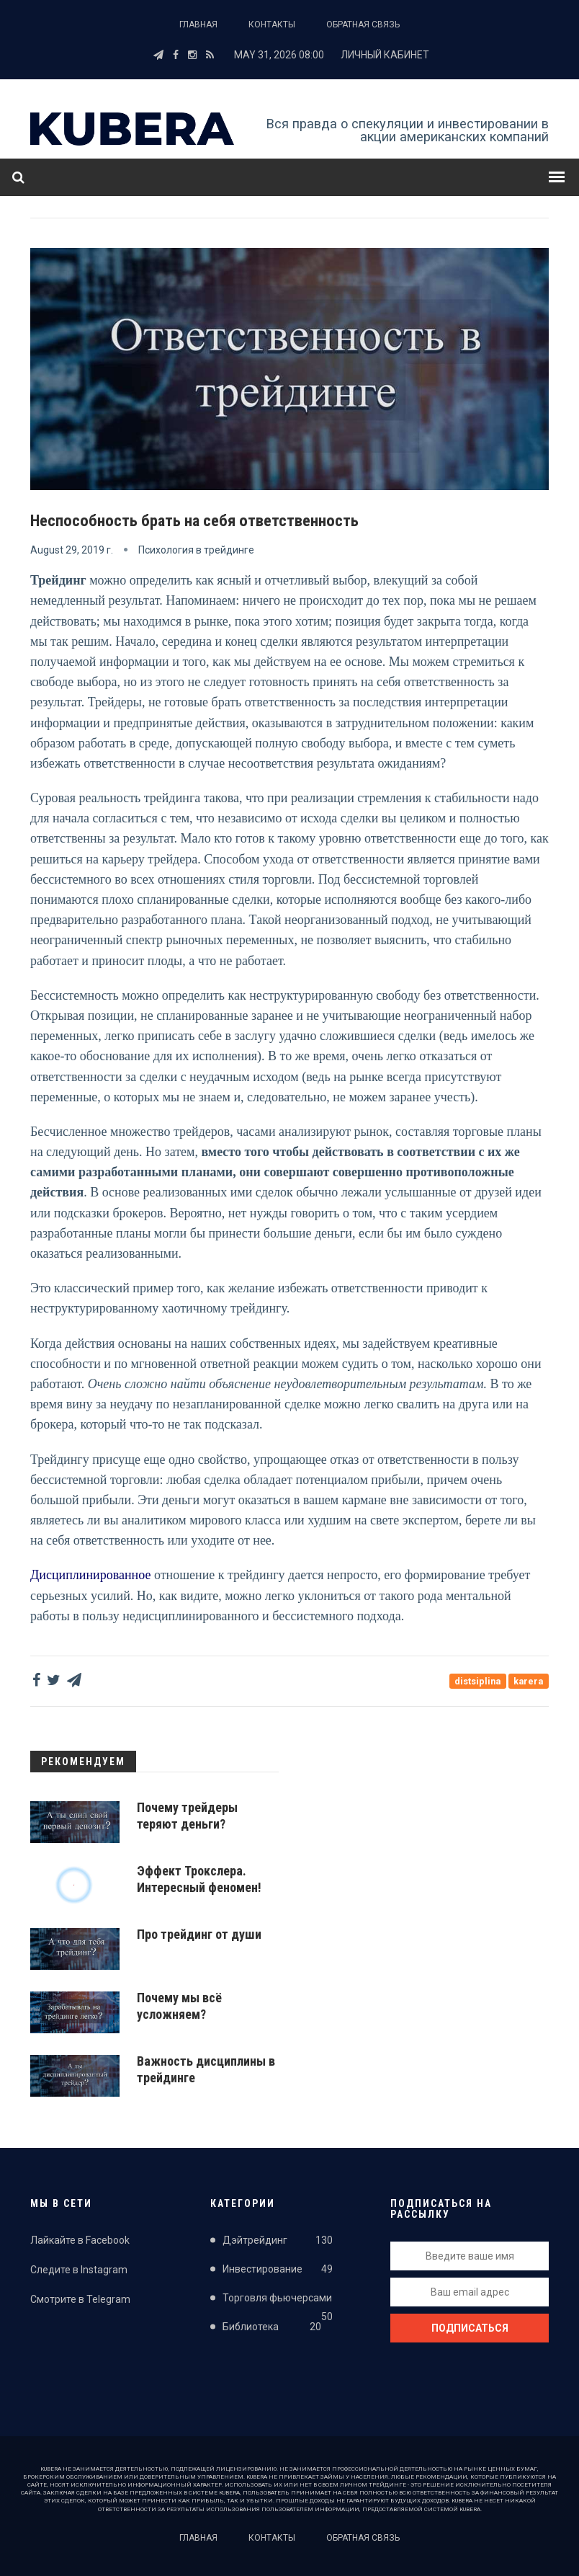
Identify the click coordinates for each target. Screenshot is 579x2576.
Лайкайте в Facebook (80, 2239)
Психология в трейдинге (196, 549)
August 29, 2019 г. (71, 549)
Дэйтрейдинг (278, 2239)
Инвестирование (278, 2270)
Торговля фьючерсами (278, 2301)
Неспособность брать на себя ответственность (205, 520)
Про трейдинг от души (199, 1933)
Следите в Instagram (78, 2269)
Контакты (271, 24)
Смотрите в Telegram (80, 2299)
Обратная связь (363, 24)
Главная (198, 24)
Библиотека (272, 2329)
